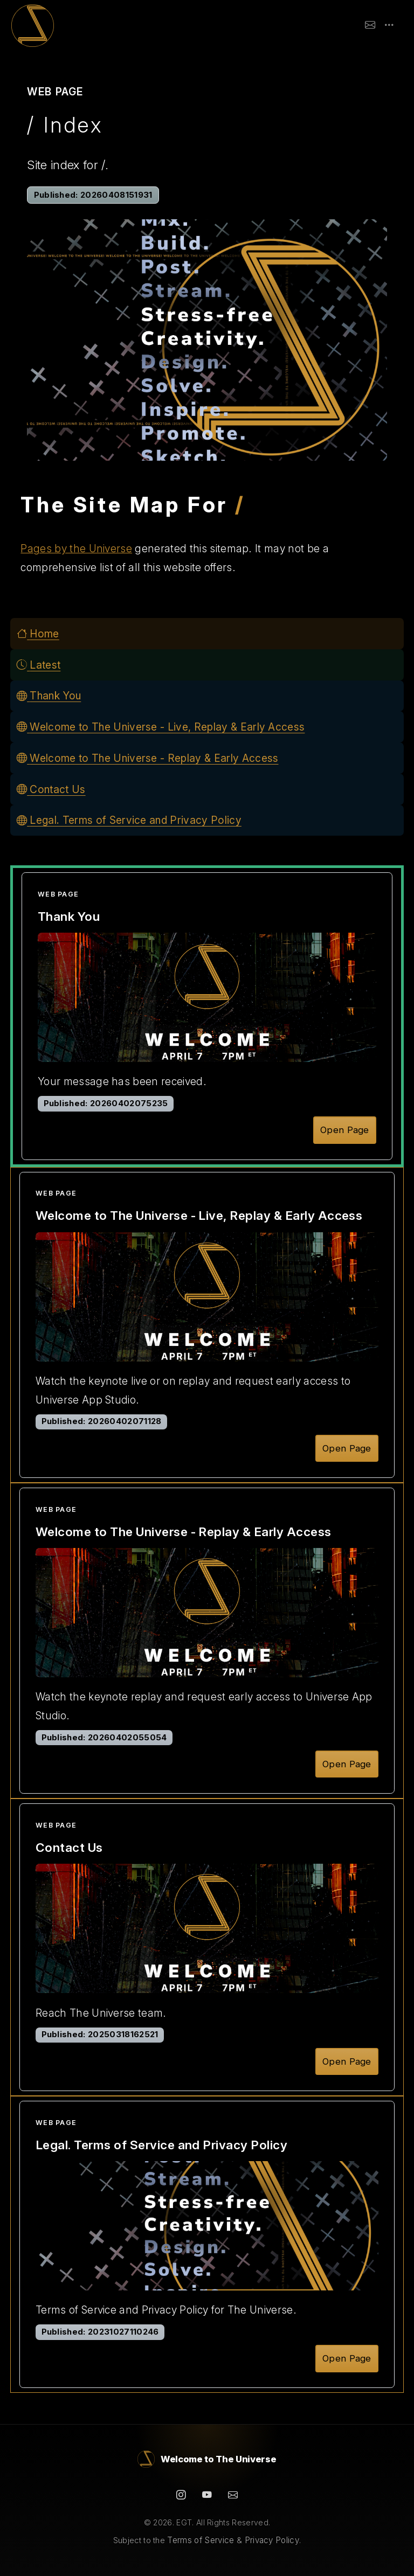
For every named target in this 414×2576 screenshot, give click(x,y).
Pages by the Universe (76, 548)
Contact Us (51, 789)
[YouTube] (207, 2495)
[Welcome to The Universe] (206, 2459)
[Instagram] (181, 2495)
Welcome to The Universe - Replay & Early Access (148, 758)
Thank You (49, 695)
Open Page (344, 1129)
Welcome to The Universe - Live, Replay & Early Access (161, 726)
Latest (39, 664)
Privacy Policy (272, 2540)
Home (38, 633)
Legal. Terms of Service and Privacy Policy (129, 820)
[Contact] (233, 2495)
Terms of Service (200, 2540)
